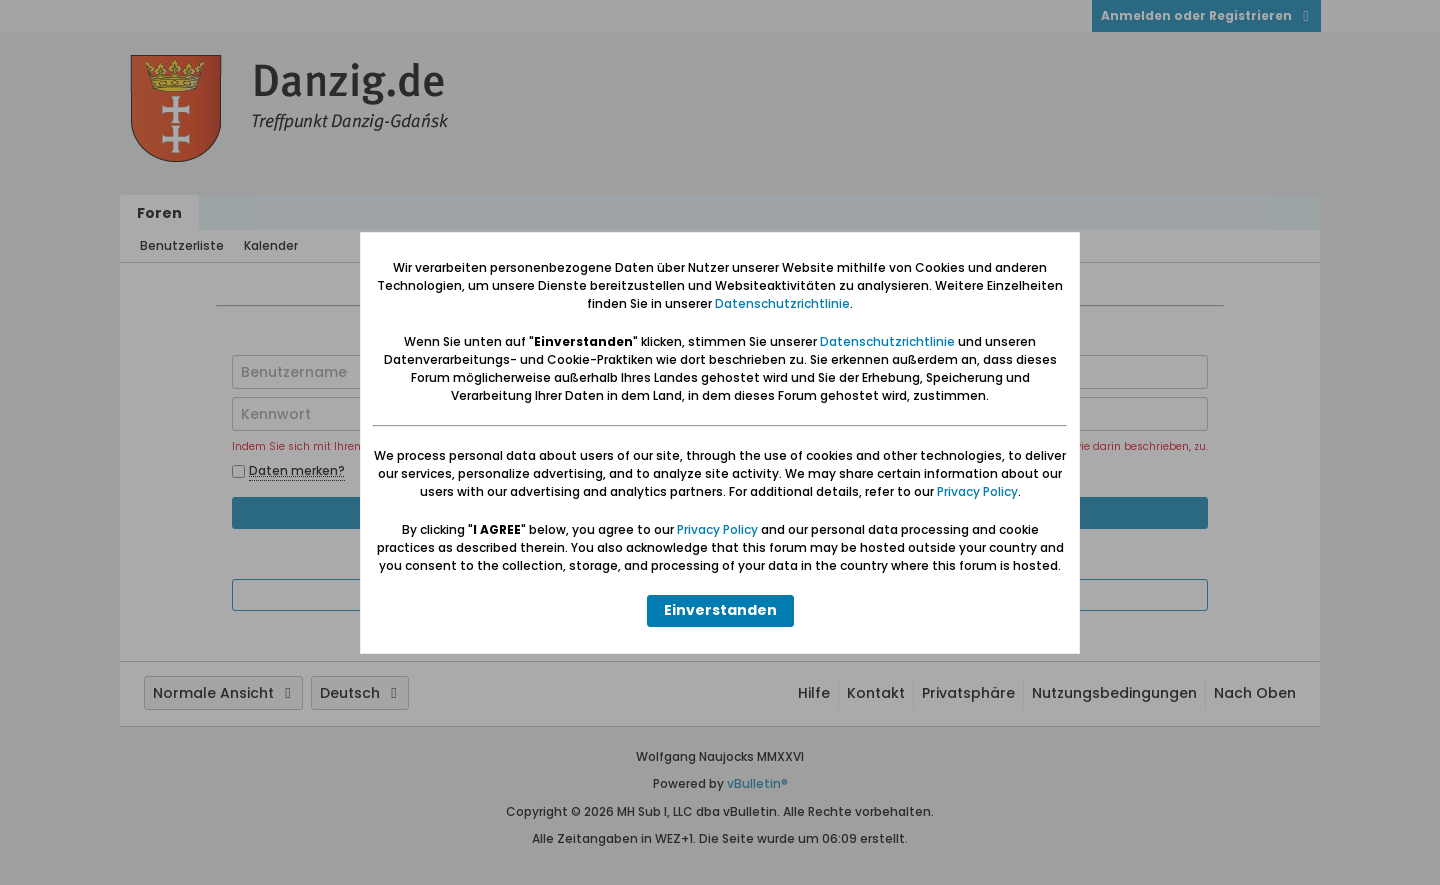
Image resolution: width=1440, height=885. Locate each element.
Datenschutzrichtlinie (782, 303)
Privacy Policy (977, 491)
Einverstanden (720, 610)
